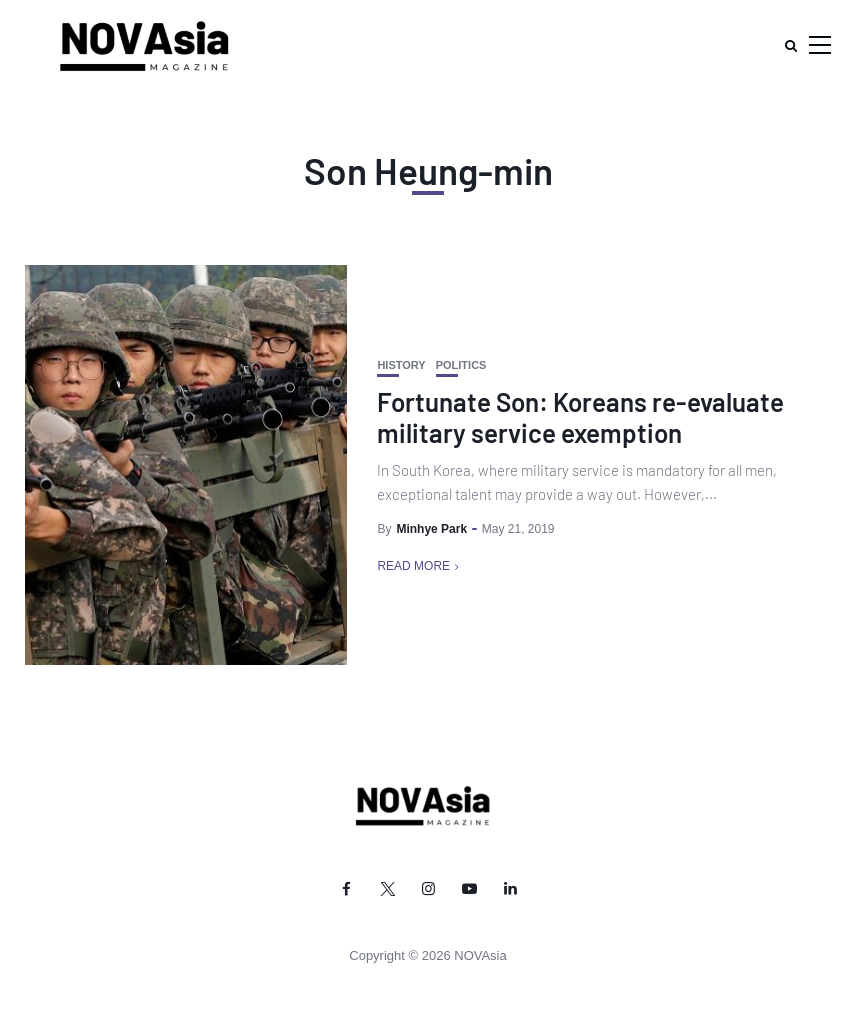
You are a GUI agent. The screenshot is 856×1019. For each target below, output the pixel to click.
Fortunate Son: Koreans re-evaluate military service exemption (580, 417)
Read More (413, 566)
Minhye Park (431, 529)
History (401, 365)
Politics (461, 365)
